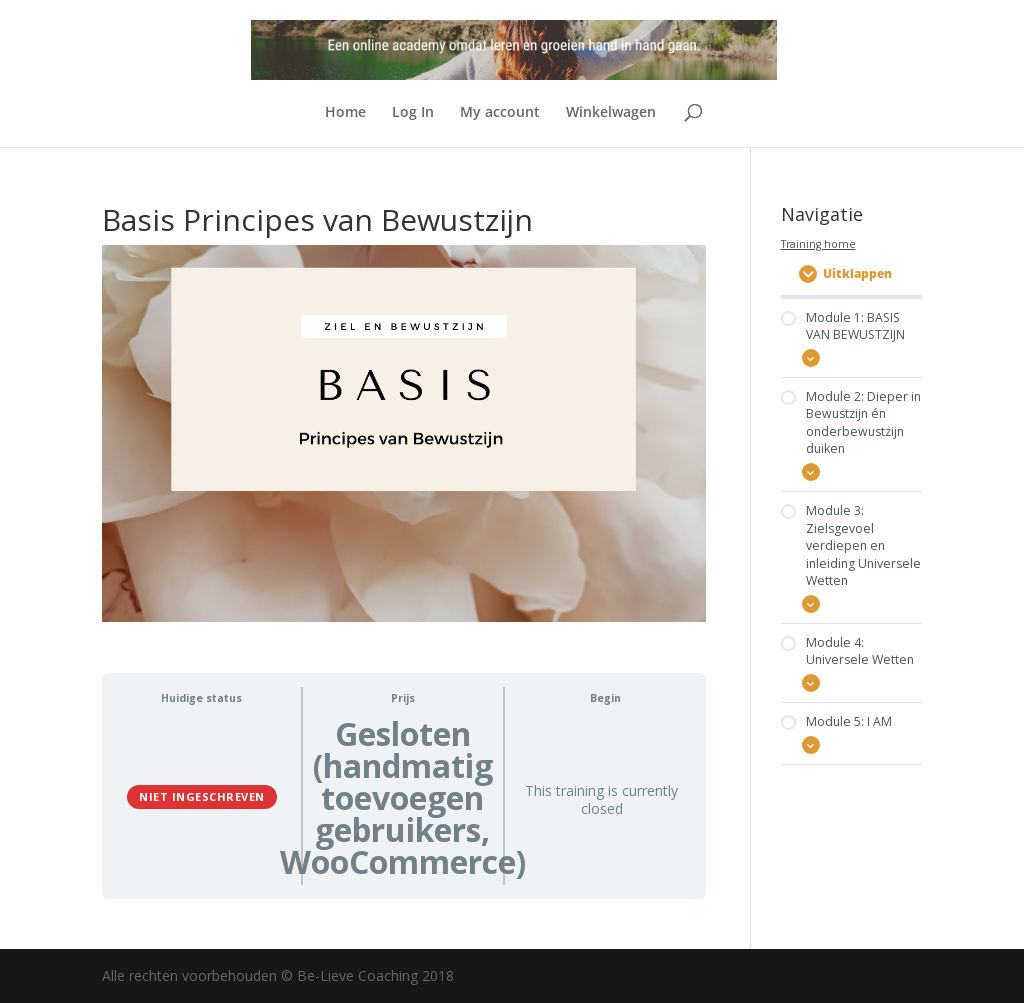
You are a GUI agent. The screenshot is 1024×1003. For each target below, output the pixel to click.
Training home (818, 244)
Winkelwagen (611, 113)
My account (500, 113)
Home (345, 113)
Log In (413, 113)
